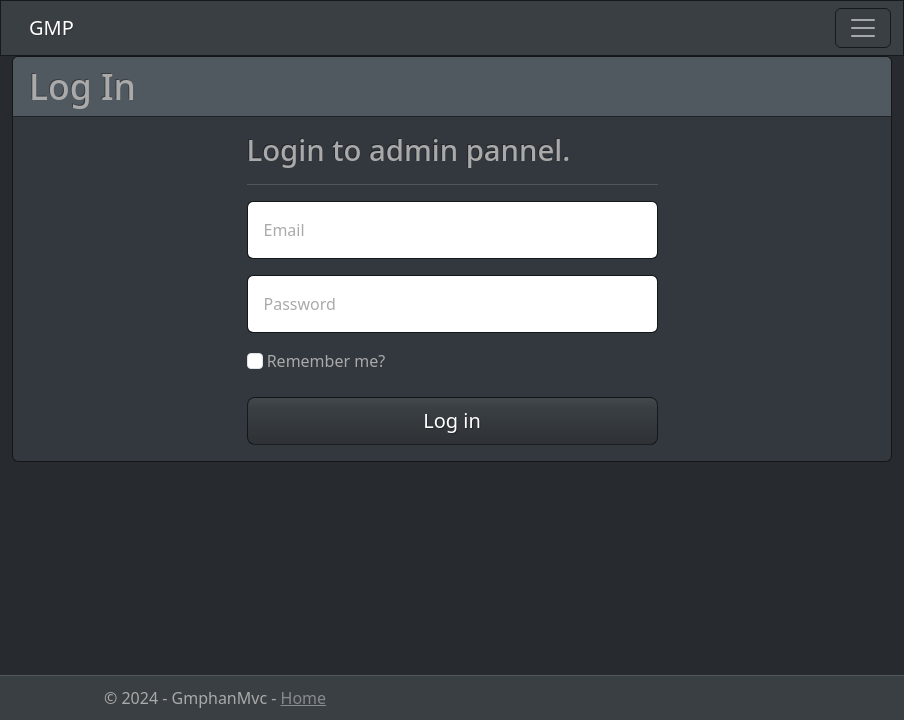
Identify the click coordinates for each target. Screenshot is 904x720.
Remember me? (316, 361)
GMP (51, 27)
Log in (452, 420)
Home (304, 698)
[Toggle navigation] (863, 28)
